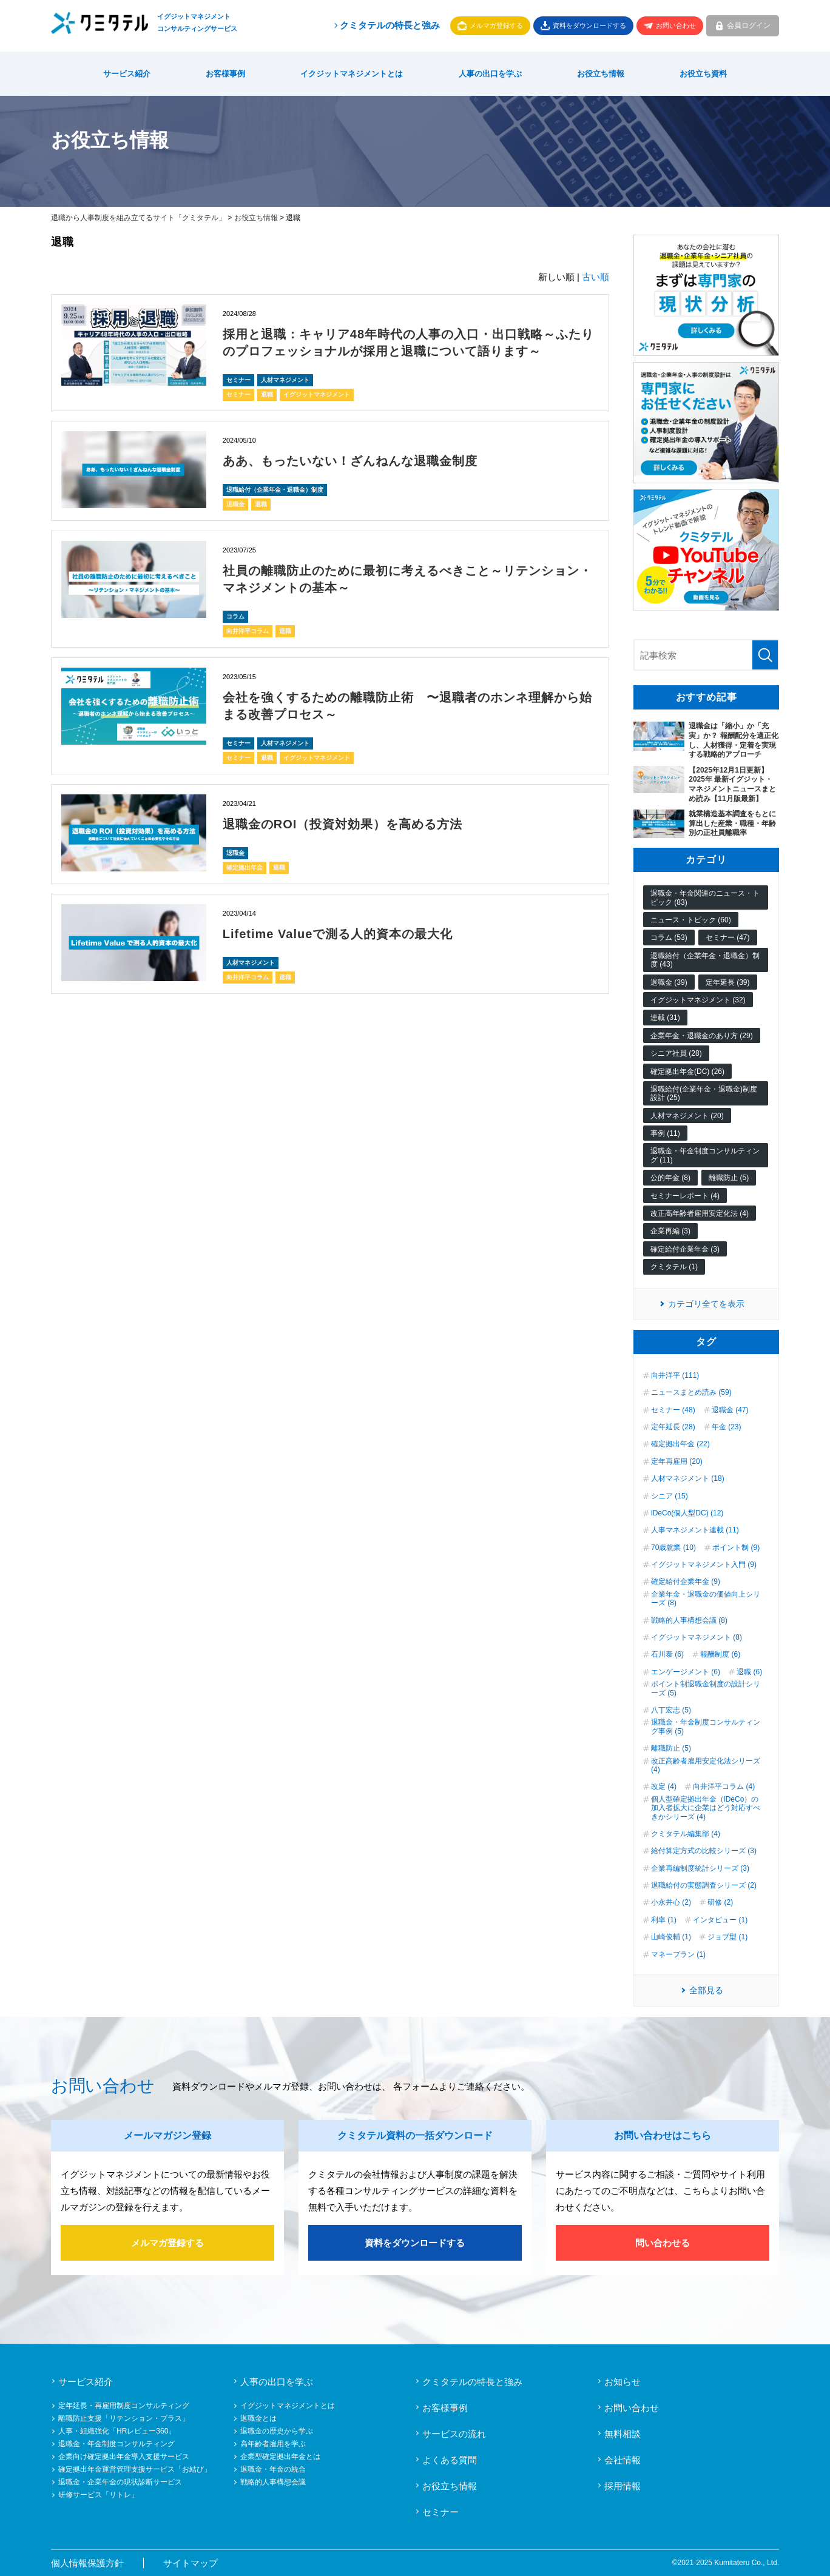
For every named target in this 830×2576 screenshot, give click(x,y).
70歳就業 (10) (673, 1547)
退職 (267, 394)
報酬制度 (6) (720, 1654)
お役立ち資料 (703, 73)
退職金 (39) (668, 982)
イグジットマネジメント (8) (696, 1637)
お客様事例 (225, 73)
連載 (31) (665, 1017)
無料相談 (622, 2434)
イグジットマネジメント (316, 394)
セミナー (238, 380)
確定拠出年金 (244, 867)
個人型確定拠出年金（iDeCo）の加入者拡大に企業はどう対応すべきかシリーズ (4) (705, 1808)
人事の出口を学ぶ (490, 73)
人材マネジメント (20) (687, 1116)
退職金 (235, 504)
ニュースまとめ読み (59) (691, 1392)
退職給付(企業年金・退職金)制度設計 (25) (703, 1093)
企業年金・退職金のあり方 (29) (701, 1035)
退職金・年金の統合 (273, 2469)
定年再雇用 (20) (677, 1461)
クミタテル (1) (674, 1267)
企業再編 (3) (670, 1231)
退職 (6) (749, 1672)
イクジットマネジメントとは (351, 73)
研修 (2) (720, 1902)
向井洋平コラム (247, 631)
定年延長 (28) (673, 1427)
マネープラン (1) (678, 1954)
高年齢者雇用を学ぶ (273, 2444)
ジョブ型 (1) (727, 1937)
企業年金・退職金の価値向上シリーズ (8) (705, 1598)
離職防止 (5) (729, 1177)
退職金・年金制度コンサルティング (116, 2444)
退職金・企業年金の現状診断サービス (120, 2482)
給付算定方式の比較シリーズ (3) (704, 1850)
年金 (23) (726, 1427)
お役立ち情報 (600, 73)
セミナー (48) (673, 1410)
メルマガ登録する (496, 25)
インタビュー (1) (720, 1920)
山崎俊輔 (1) (671, 1937)
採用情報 (622, 2486)
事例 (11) (665, 1133)
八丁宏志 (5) (671, 1710)
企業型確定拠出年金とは (280, 2456)
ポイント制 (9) (736, 1547)
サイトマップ (190, 2563)
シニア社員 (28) (676, 1053)
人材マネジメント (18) (687, 1478)
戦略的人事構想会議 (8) (689, 1620)
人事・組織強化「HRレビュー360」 (116, 2431)
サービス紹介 (126, 73)
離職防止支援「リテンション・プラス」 (123, 2418)
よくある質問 (449, 2460)
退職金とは (258, 2418)
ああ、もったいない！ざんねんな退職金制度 (350, 461)
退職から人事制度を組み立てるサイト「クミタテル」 (138, 217)
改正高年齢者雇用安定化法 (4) (699, 1213)
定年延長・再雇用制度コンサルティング (123, 2405)
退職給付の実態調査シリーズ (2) (704, 1885)
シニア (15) (669, 1496)
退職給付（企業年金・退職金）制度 (274, 489)
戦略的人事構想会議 (273, 2482)
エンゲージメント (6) (685, 1672)
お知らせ (622, 2381)
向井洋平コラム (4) (724, 1786)
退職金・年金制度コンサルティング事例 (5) (705, 1726)
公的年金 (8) (670, 1177)
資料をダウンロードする (589, 25)
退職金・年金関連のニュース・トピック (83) (705, 897)
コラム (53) (668, 937)
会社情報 (622, 2460)
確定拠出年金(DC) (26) (687, 1071)
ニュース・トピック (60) (690, 920)
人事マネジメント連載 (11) (695, 1530)
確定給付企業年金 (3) (685, 1249)
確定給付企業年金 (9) (685, 1581)
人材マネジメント (285, 380)
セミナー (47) (728, 937)
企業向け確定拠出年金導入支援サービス (123, 2456)
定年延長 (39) (728, 982)
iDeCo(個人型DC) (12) (687, 1513)
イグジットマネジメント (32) (698, 1000)
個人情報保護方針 (87, 2563)
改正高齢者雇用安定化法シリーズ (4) (705, 1765)
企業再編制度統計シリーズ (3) (700, 1868)
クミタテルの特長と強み (386, 25)
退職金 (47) (730, 1410)
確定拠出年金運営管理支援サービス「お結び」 (134, 2469)
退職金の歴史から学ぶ (276, 2431)
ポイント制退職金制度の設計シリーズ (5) (705, 1688)
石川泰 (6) (667, 1654)
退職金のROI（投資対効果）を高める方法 (343, 824)
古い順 (595, 277)
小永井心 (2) (671, 1902)
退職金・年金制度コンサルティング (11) (705, 1155)
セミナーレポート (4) (685, 1196)
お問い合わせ (676, 25)
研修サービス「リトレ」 (98, 2494)
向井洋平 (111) (675, 1375)
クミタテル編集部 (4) (685, 1834)
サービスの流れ (454, 2434)
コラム (235, 616)
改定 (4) (663, 1786)
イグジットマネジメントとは (287, 2405)
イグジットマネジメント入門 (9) (704, 1564)
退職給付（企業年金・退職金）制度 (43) (705, 959)
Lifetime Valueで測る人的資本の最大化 (338, 934)
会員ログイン (749, 25)
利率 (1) (663, 1920)
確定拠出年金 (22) (680, 1444)
